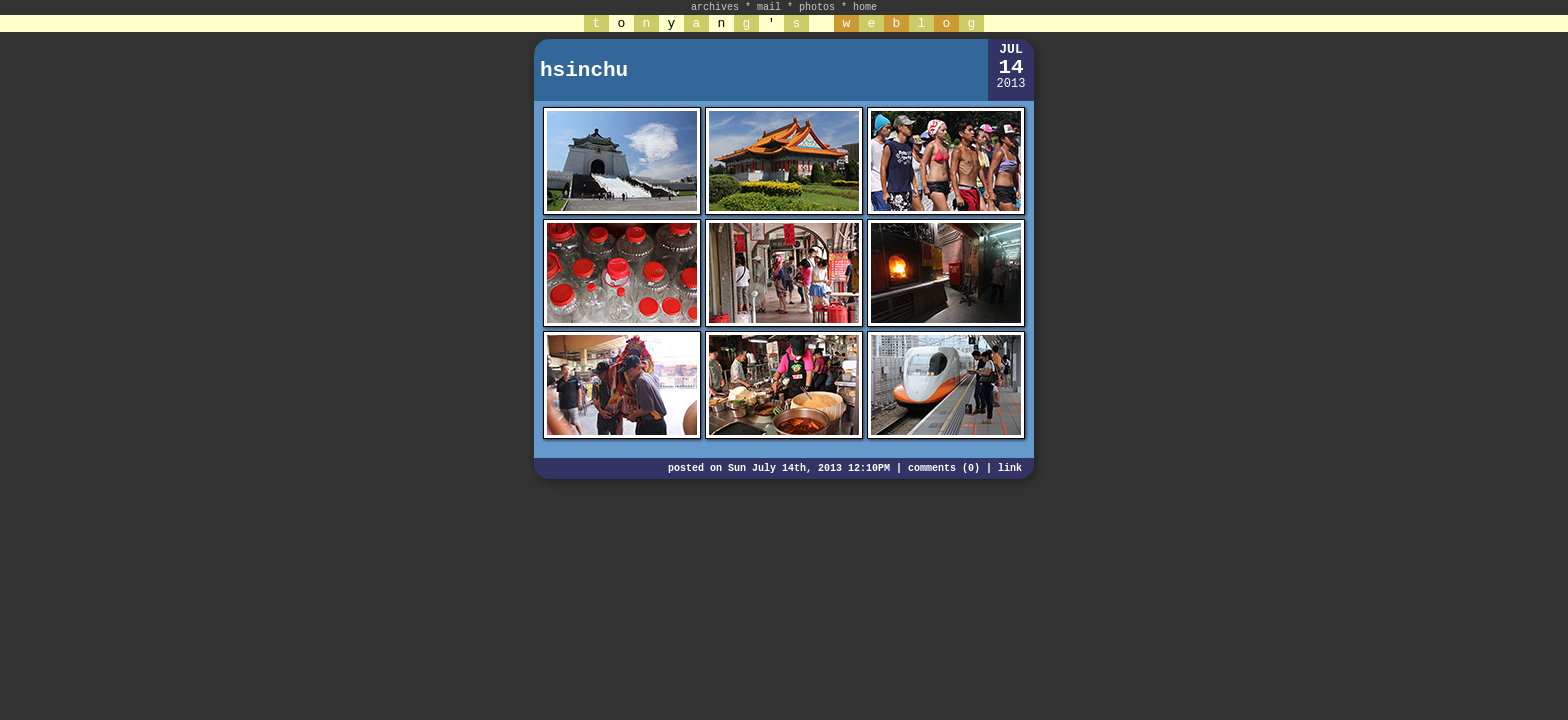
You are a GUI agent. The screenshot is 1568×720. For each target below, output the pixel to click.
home (865, 7)
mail (769, 7)
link (1010, 468)
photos (817, 7)
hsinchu (584, 70)
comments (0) (944, 468)
